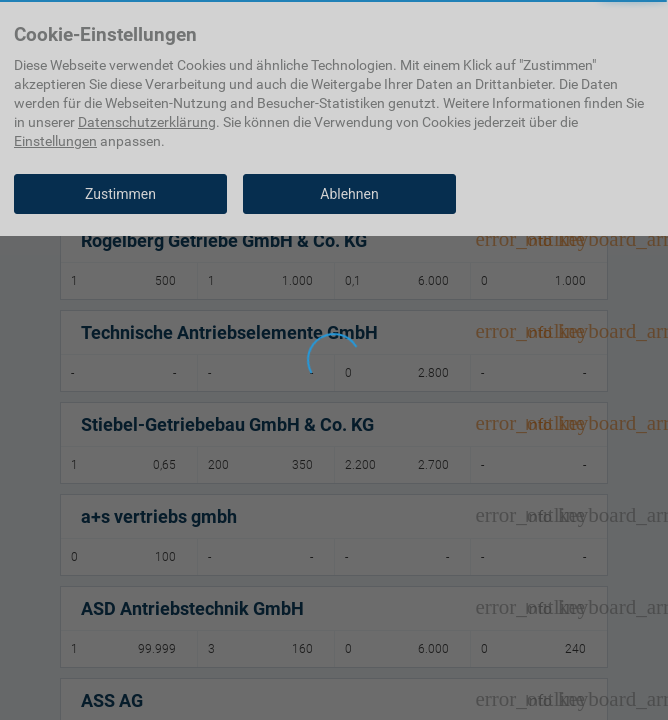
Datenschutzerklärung (147, 122)
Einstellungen (55, 141)
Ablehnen (349, 194)
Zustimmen (120, 194)
